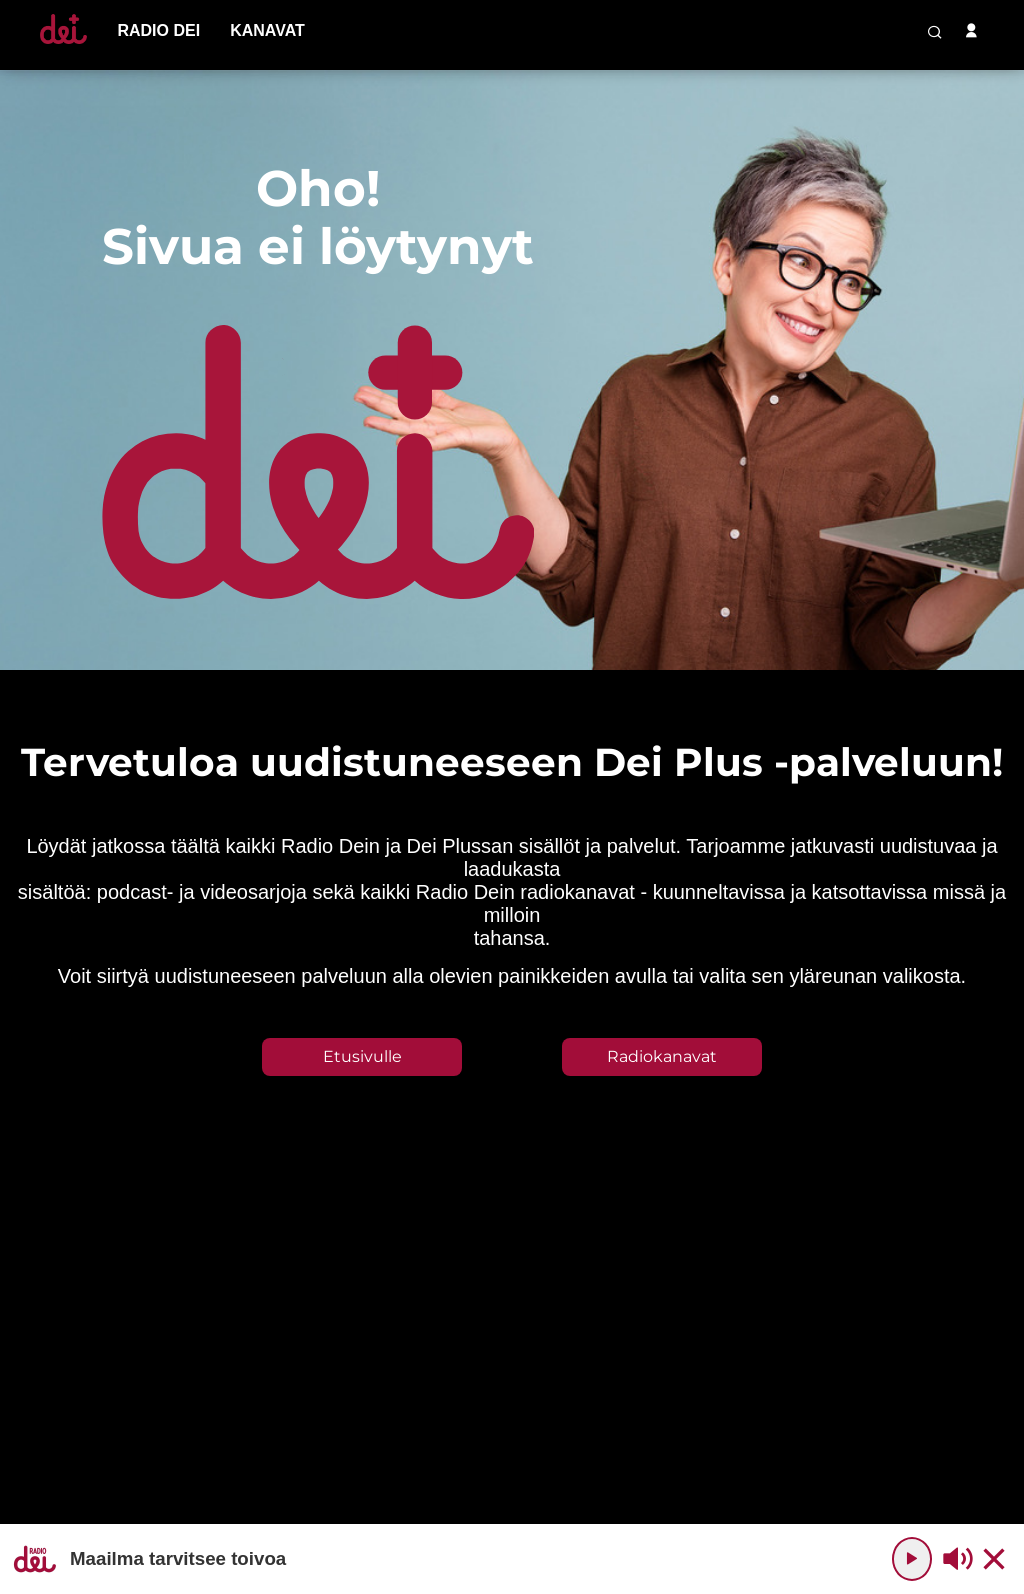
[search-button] (935, 32)
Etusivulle (362, 1056)
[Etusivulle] (63, 43)
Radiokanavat (662, 1056)
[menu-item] (158, 31)
